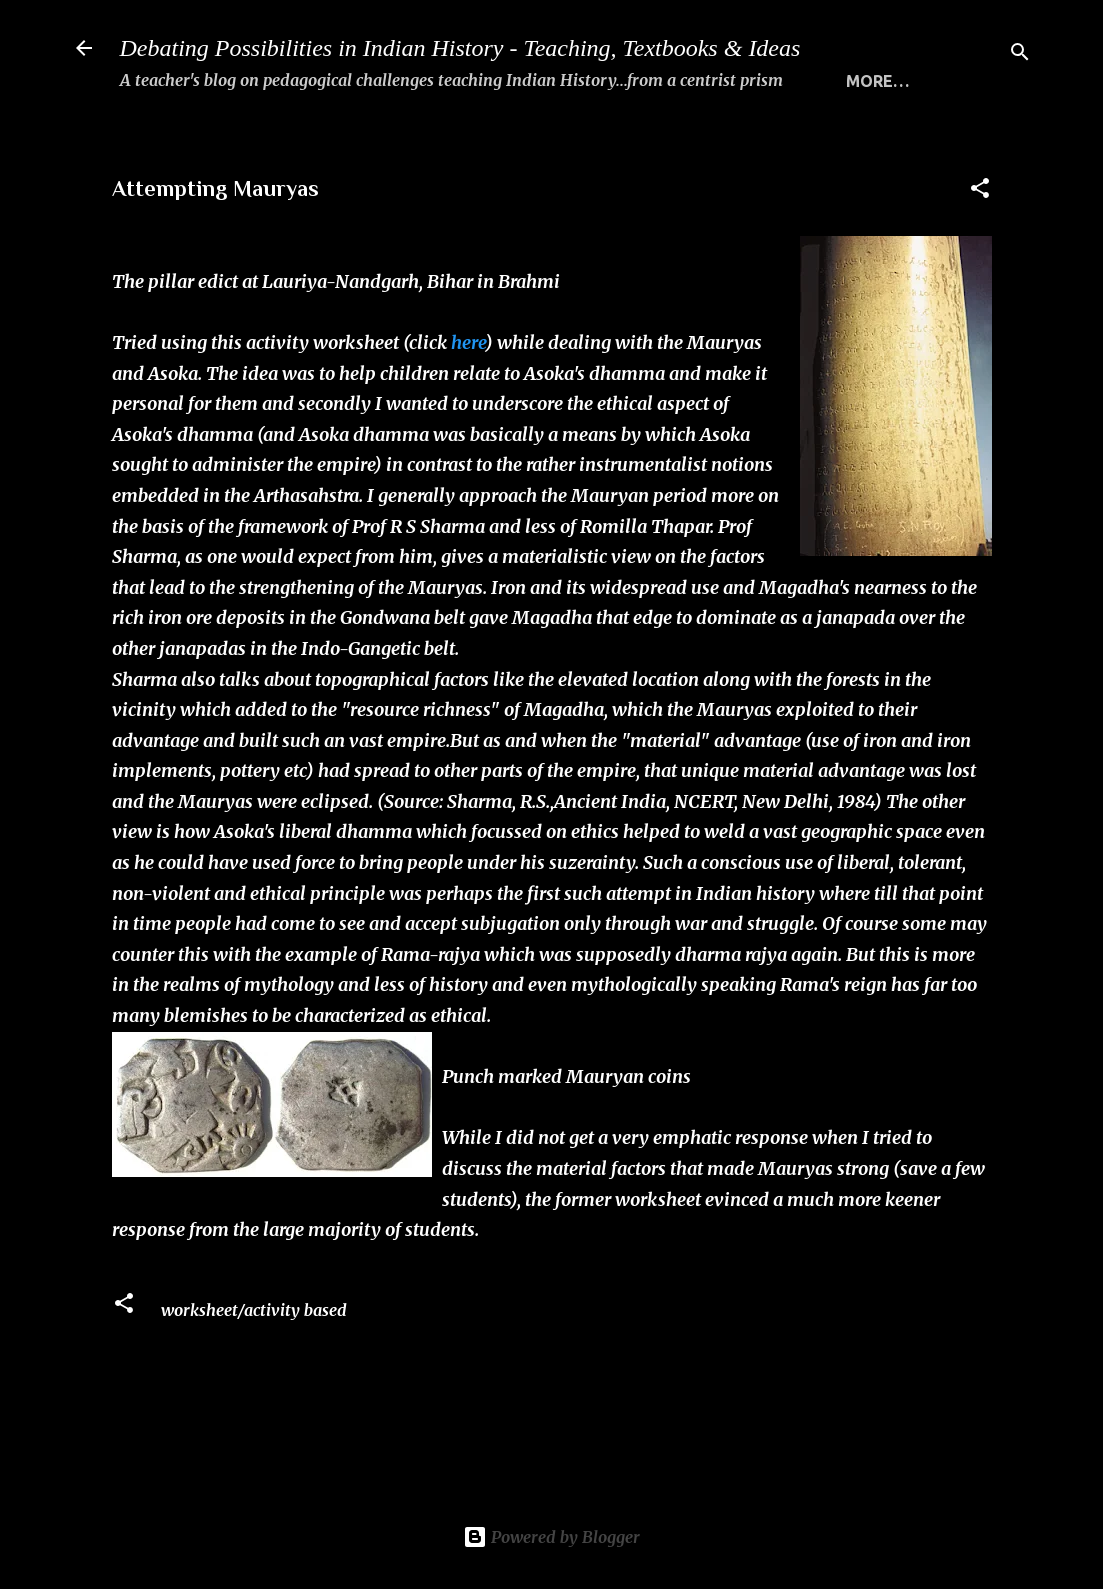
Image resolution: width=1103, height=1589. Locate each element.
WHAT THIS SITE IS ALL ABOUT (277, 145)
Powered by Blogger (551, 1537)
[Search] (1020, 54)
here (468, 410)
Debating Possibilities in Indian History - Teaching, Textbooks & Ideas (460, 48)
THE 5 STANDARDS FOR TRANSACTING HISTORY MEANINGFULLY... (691, 145)
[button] (980, 259)
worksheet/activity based (254, 1378)
